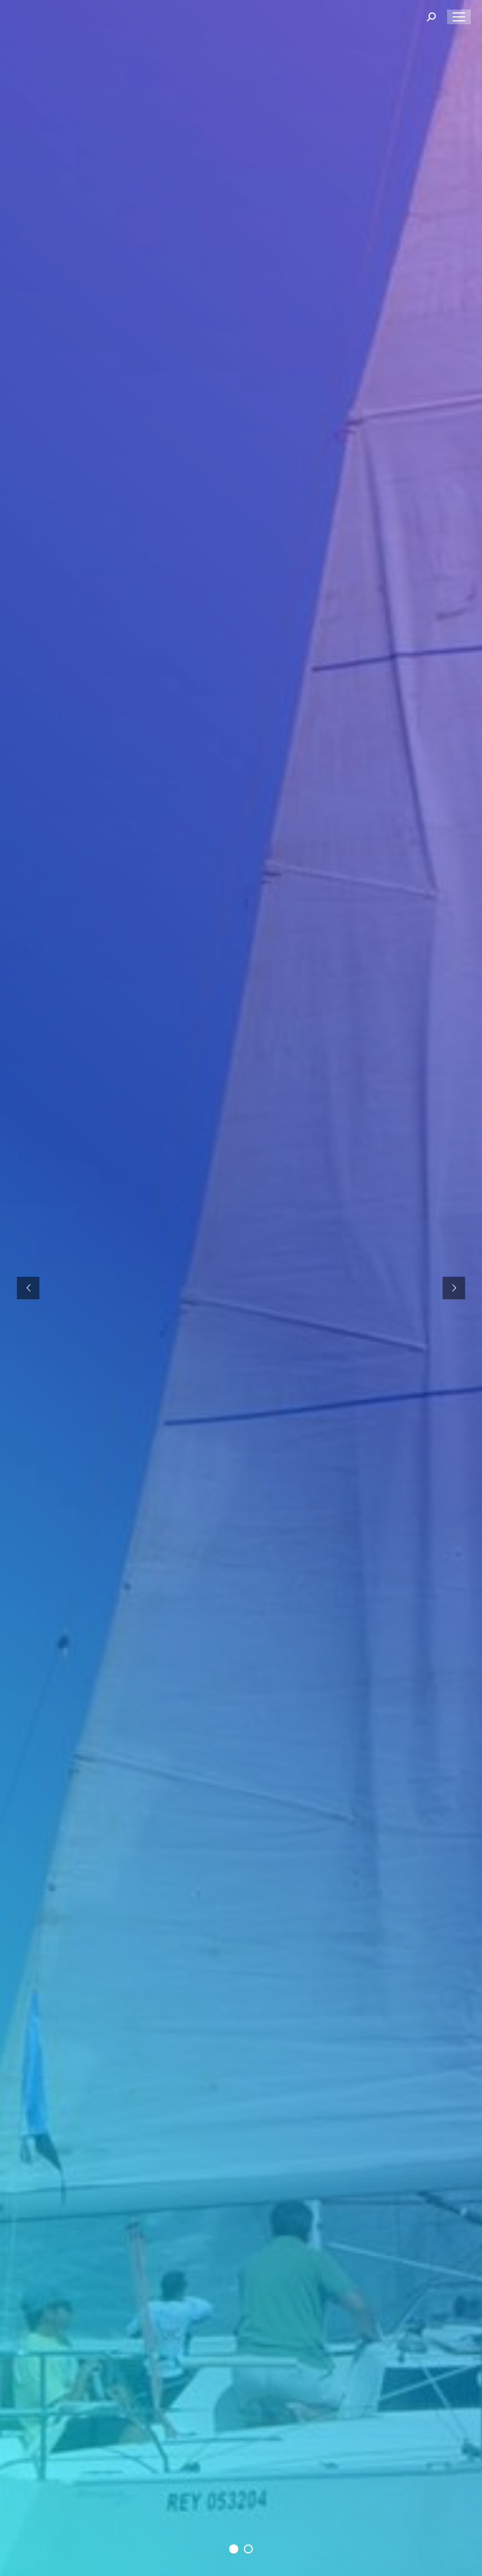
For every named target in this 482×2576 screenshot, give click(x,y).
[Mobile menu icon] (459, 17)
